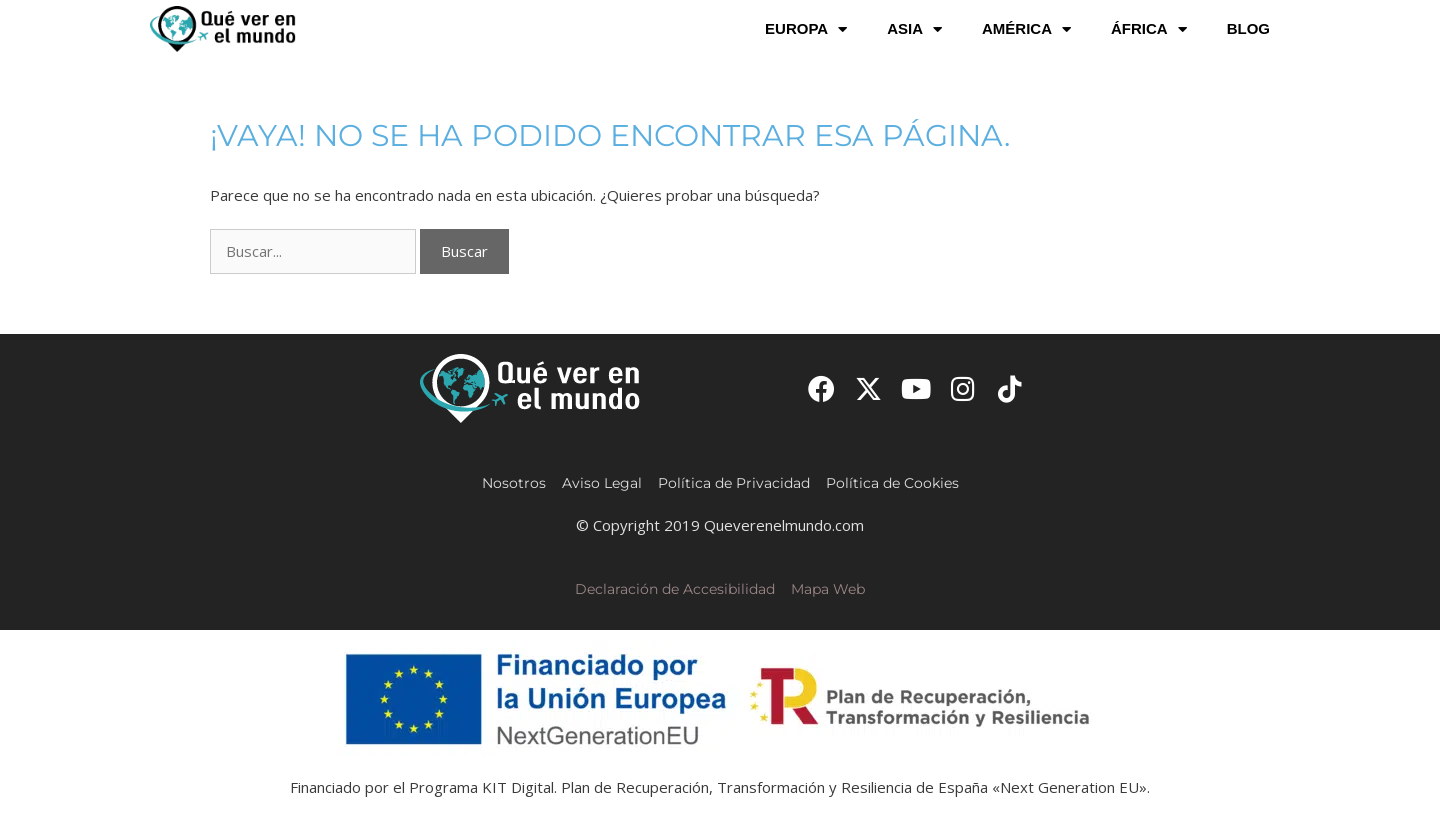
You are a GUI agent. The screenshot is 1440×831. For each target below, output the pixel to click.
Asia (914, 29)
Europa (806, 29)
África (1149, 29)
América (1026, 29)
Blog (1248, 28)
